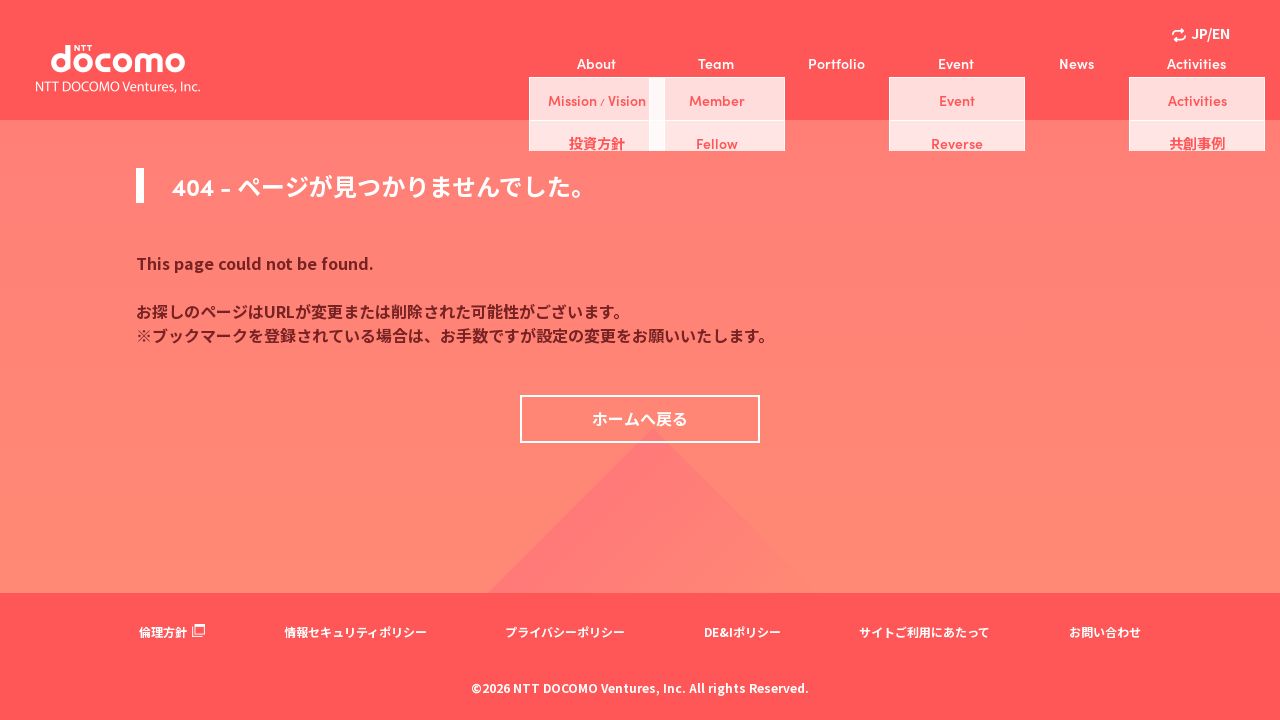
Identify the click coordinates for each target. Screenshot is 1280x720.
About (596, 63)
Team (716, 63)
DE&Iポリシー (742, 631)
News (1076, 63)
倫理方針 (172, 631)
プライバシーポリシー (565, 631)
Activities (1196, 63)
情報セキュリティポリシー (355, 631)
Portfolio (836, 63)
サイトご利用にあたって (924, 631)
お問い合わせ (1105, 631)
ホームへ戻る (640, 418)
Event (956, 63)
